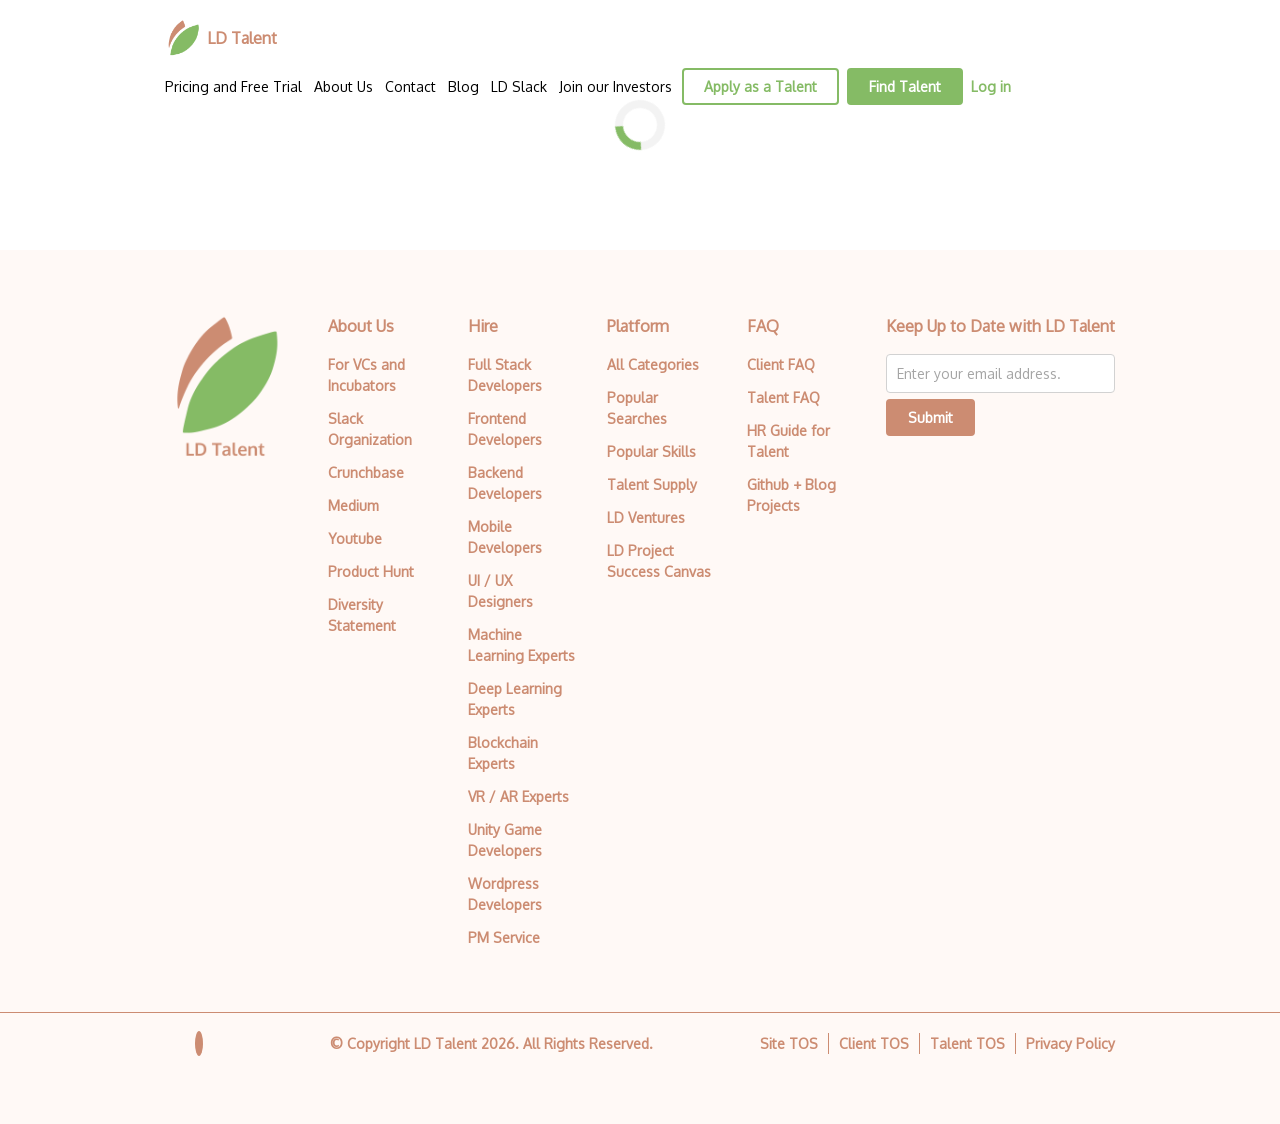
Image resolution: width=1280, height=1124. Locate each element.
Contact (410, 86)
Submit (930, 417)
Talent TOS (967, 1043)
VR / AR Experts (518, 796)
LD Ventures (646, 517)
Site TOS (789, 1043)
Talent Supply (652, 484)
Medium (353, 505)
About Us (343, 86)
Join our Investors (615, 86)
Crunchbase (366, 472)
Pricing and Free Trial (233, 86)
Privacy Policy (1070, 1043)
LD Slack (519, 86)
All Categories (653, 364)
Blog (463, 86)
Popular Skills (651, 451)
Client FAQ (781, 364)
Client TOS (874, 1043)
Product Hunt (371, 571)
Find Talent (905, 86)
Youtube (355, 538)
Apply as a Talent (760, 86)
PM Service (504, 937)
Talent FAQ (783, 397)
